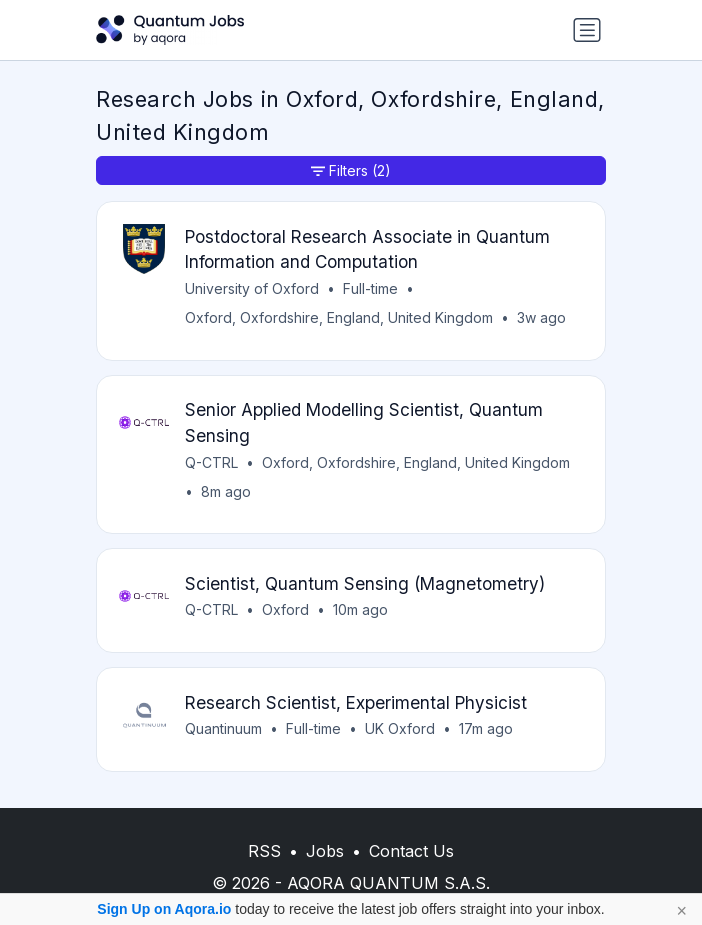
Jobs (325, 851)
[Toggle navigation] (587, 30)
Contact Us (411, 851)
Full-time (370, 288)
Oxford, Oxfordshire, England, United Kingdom (339, 317)
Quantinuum (223, 728)
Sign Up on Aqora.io (164, 909)
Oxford (285, 609)
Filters (351, 170)
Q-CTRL (211, 462)
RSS (264, 851)
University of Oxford (252, 288)
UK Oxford (400, 728)
